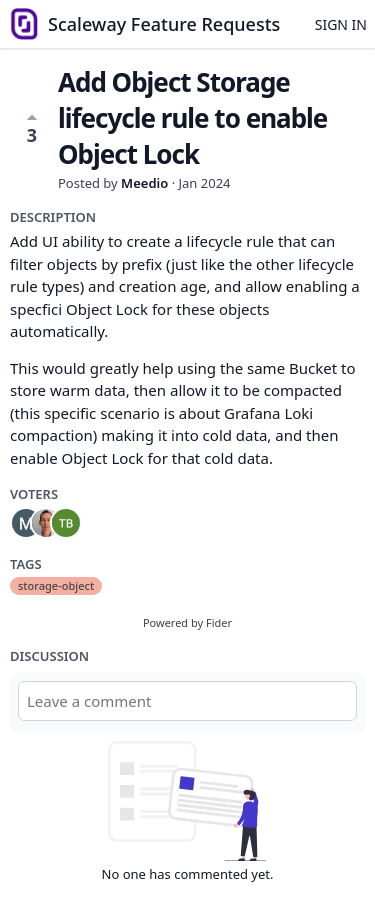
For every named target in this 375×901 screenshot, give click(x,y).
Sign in (341, 24)
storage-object (56, 585)
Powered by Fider (187, 622)
